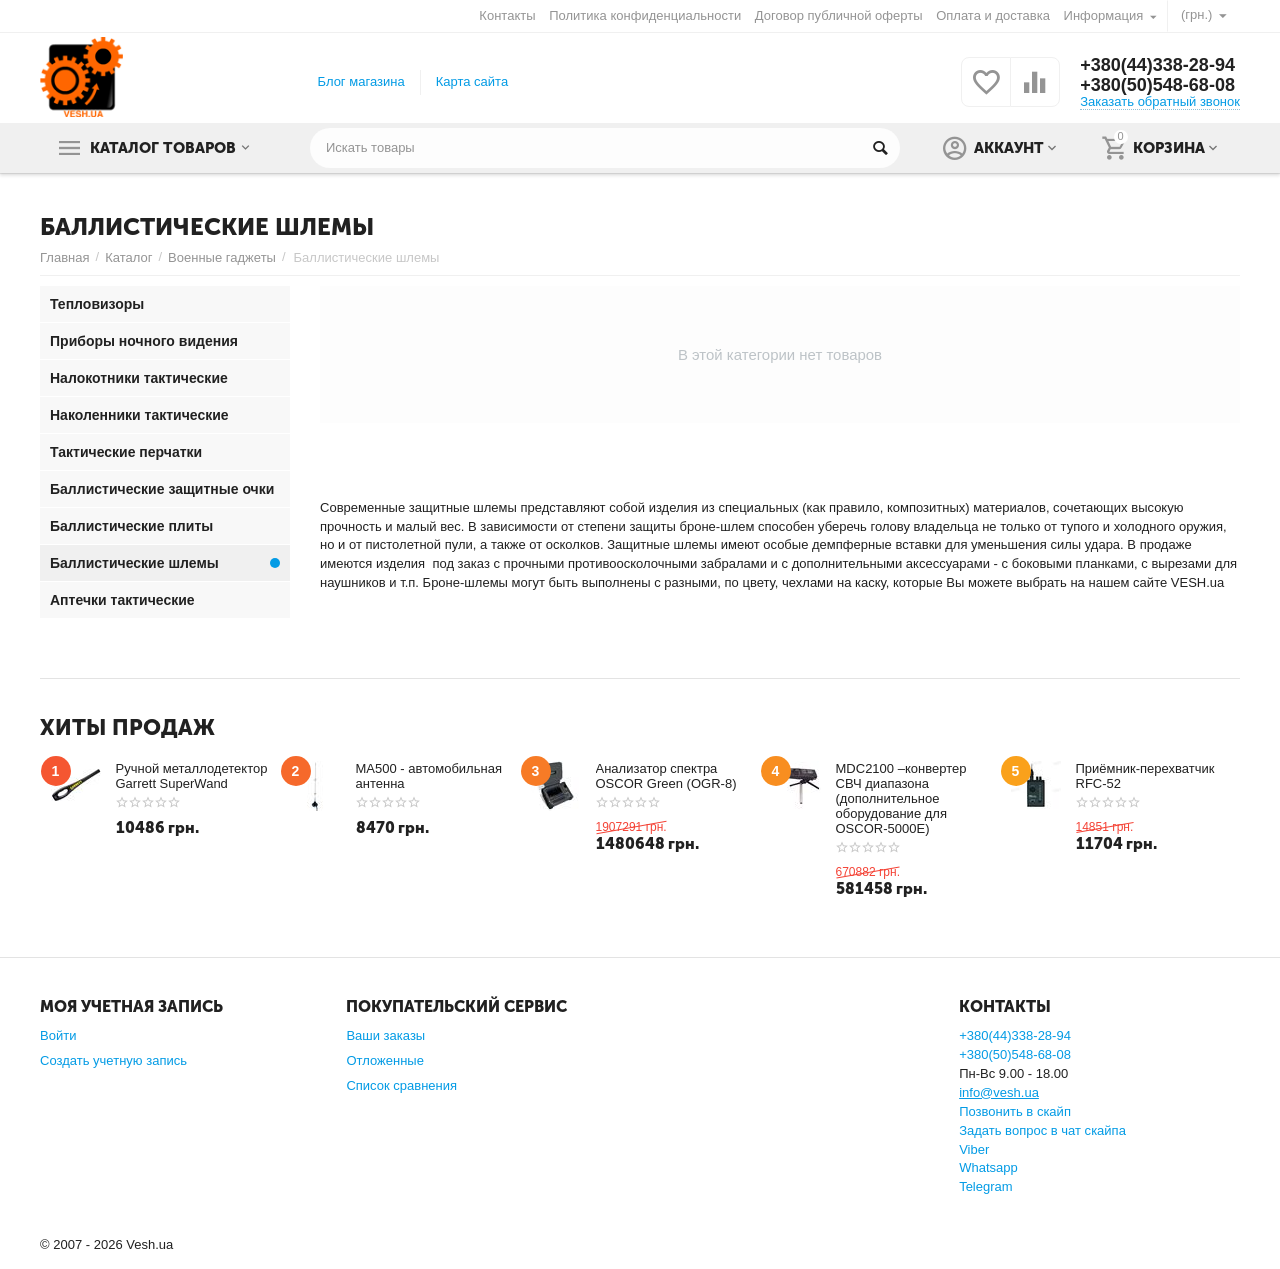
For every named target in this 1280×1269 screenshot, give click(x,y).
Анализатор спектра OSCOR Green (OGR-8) (666, 776)
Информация (1104, 15)
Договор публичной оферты (839, 15)
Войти (58, 1035)
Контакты (507, 15)
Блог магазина (361, 81)
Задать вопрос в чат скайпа (1042, 1130)
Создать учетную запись (113, 1060)
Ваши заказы (385, 1035)
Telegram (986, 1186)
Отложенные (385, 1060)
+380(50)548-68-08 (1157, 85)
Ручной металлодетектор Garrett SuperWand (192, 776)
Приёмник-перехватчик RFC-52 (1145, 776)
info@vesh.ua (999, 1092)
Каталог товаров (163, 148)
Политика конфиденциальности (645, 15)
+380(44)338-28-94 (1157, 65)
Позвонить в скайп (1015, 1111)
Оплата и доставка (993, 15)
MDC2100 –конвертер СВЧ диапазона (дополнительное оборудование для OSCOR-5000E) (901, 798)
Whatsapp (988, 1167)
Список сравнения (401, 1085)
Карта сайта (472, 81)
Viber (974, 1149)
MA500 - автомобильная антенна (429, 776)
